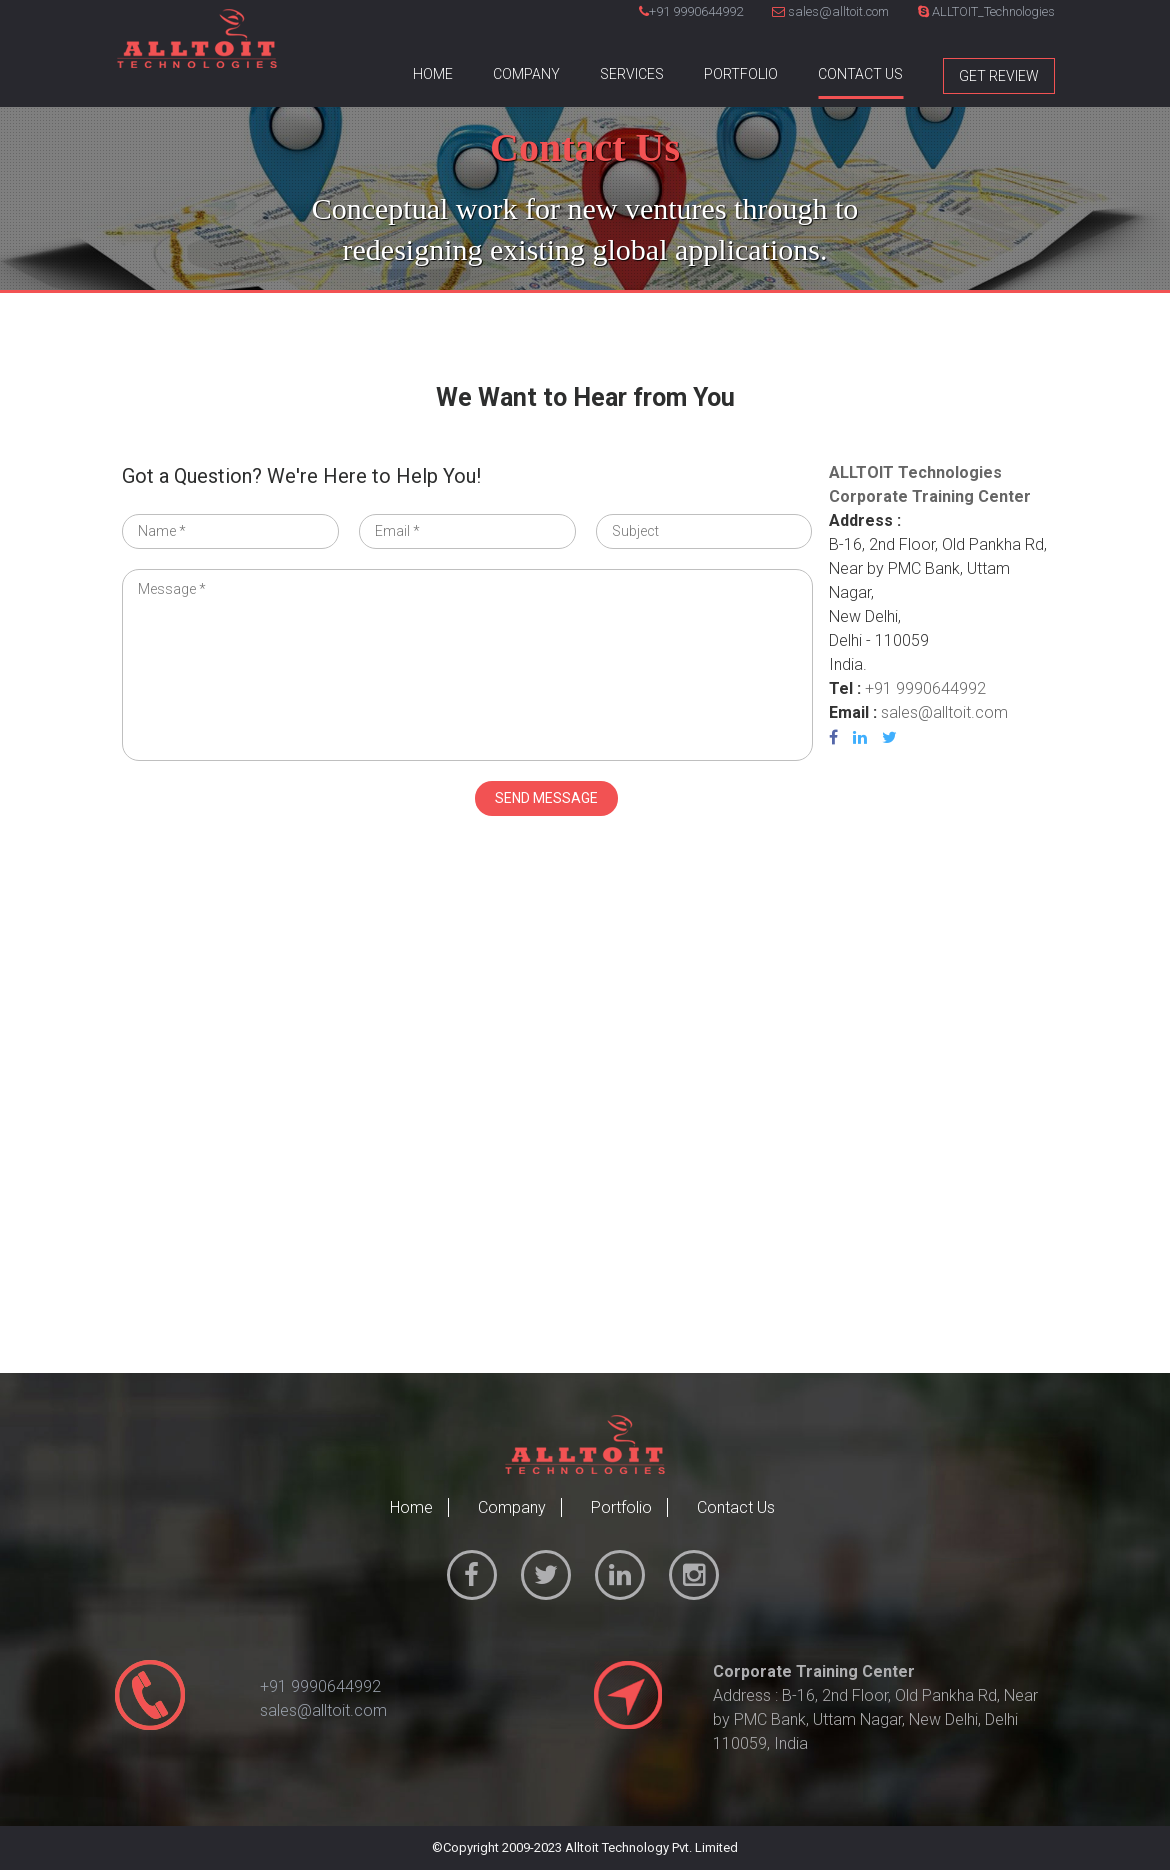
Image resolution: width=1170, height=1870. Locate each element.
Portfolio (741, 74)
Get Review (999, 76)
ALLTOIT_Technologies (986, 11)
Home (433, 74)
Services (632, 74)
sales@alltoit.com (830, 11)
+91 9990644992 (696, 11)
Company (526, 74)
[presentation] (274, 820)
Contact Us (860, 74)
